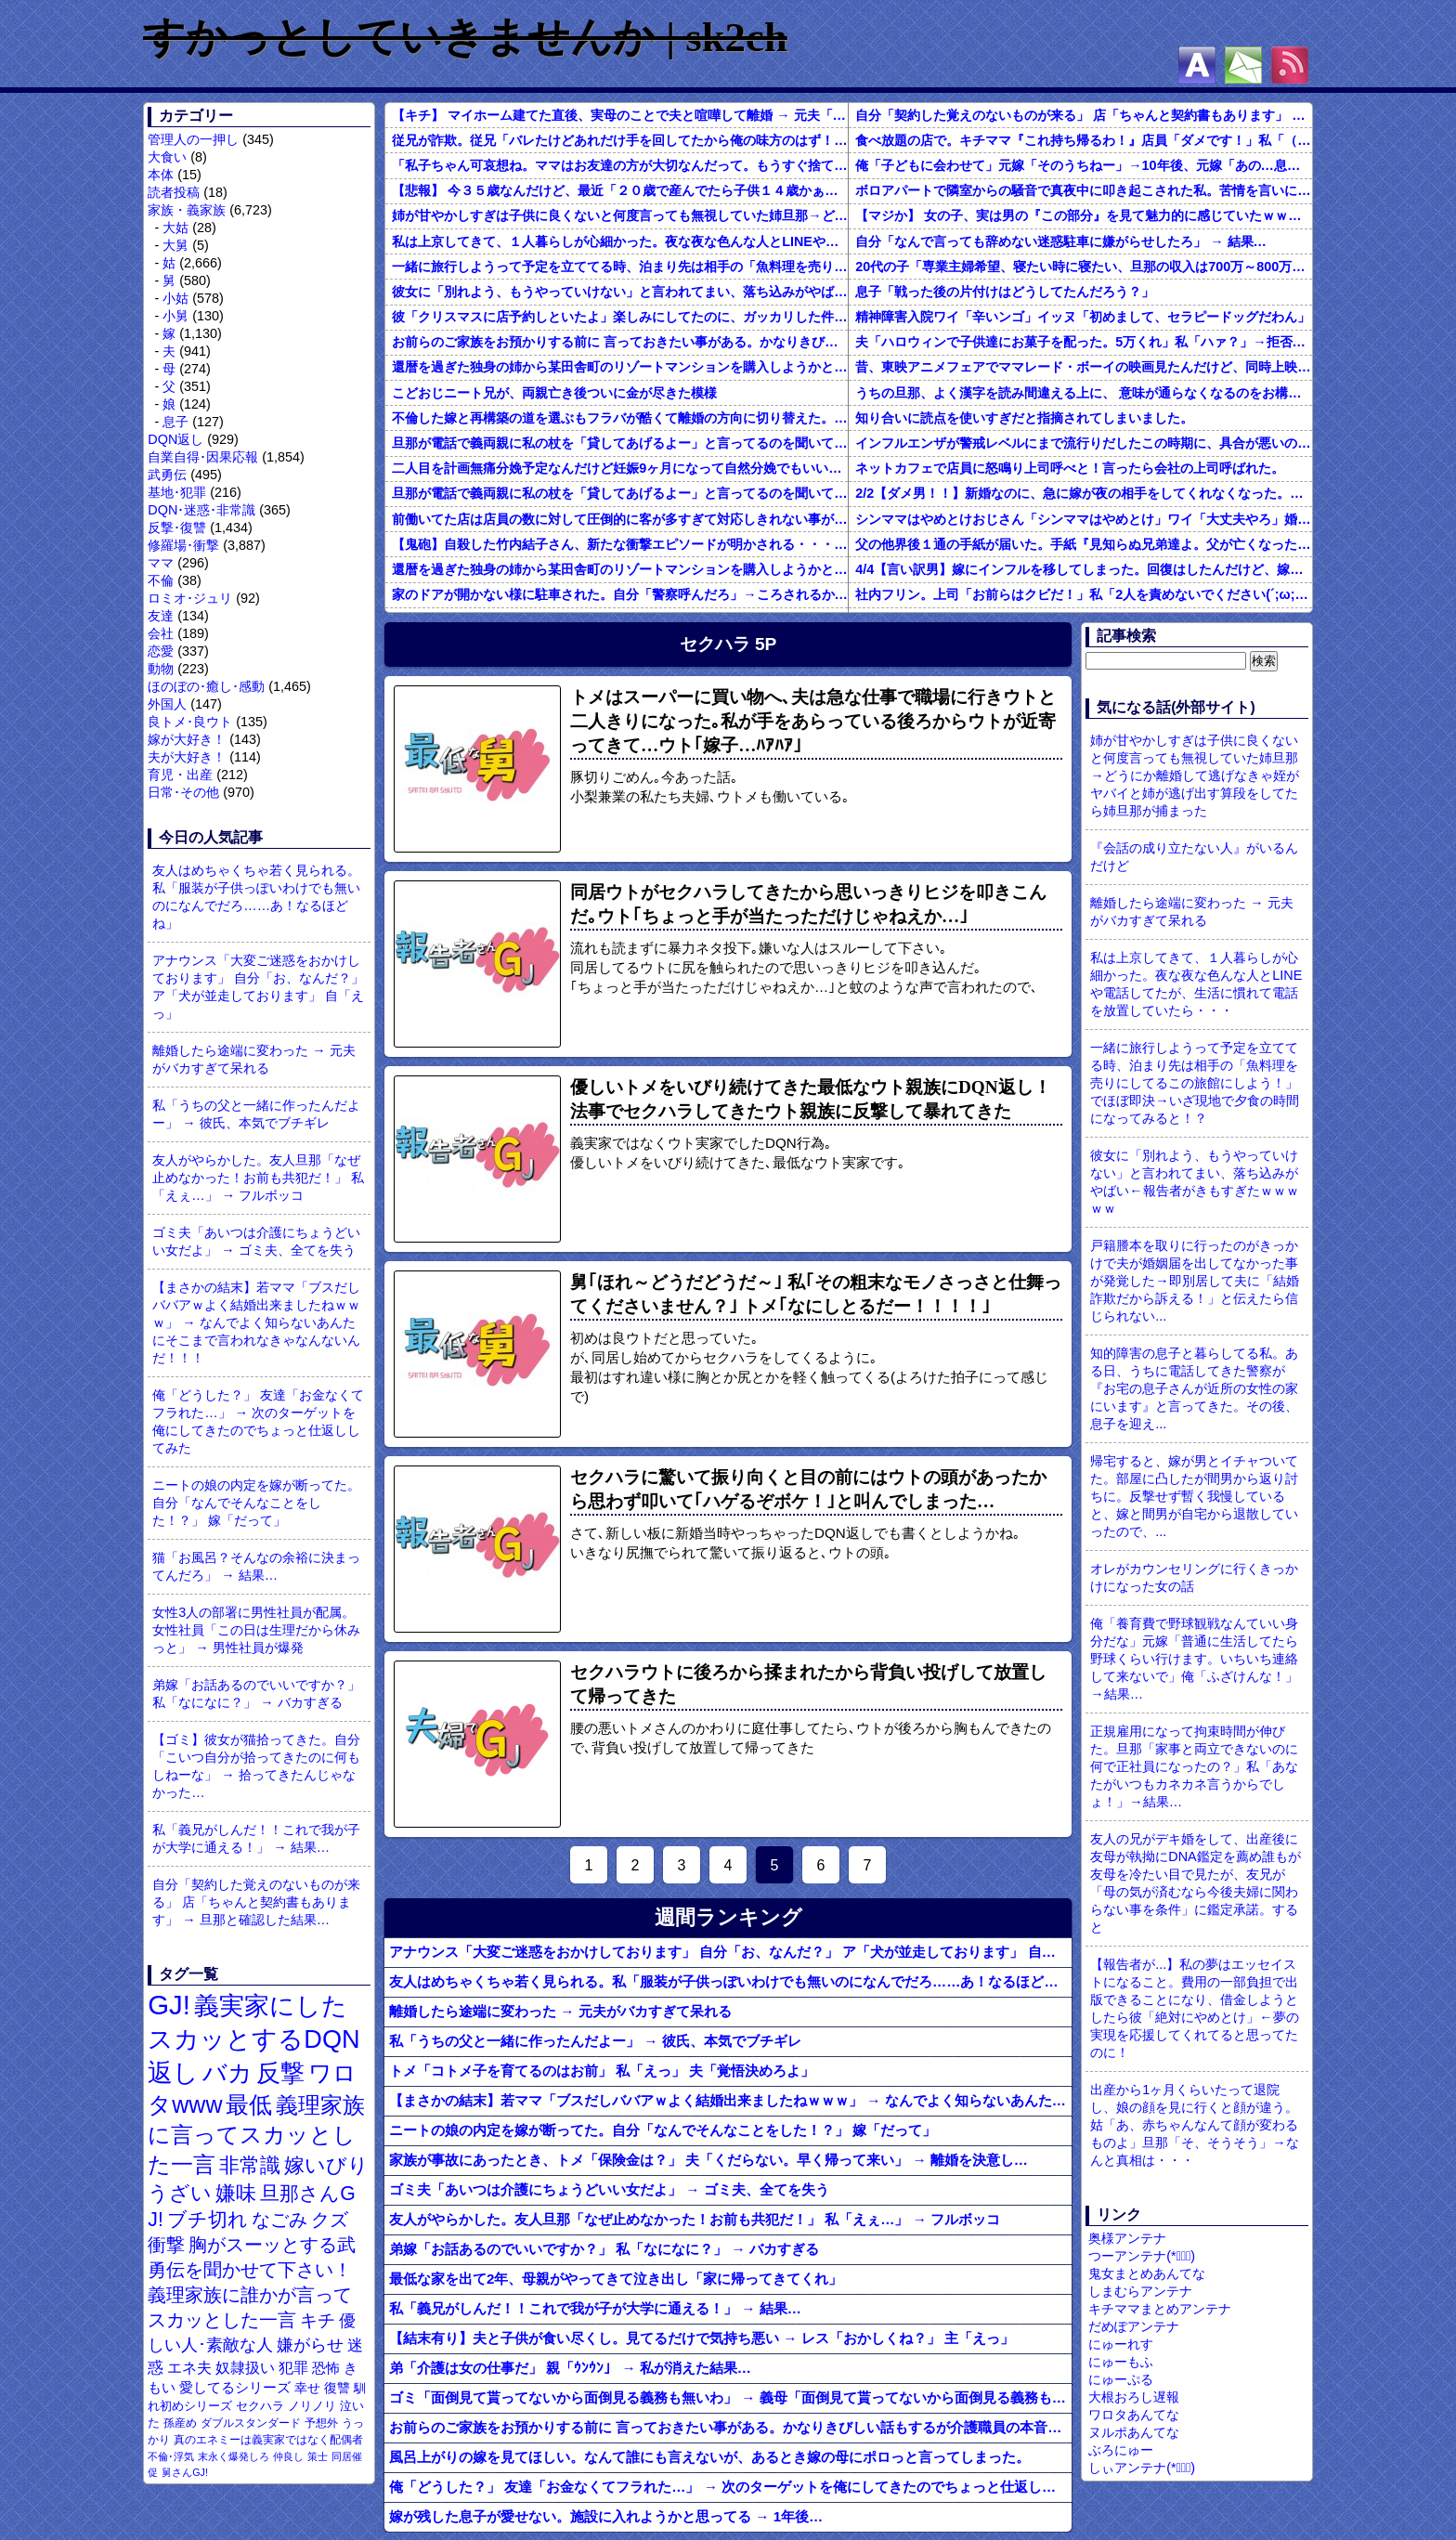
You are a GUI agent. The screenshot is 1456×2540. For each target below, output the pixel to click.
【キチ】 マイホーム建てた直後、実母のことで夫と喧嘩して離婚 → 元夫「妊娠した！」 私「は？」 (620, 115)
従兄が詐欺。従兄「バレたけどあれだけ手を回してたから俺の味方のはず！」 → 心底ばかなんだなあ (620, 140)
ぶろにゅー (1120, 2449)
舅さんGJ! (185, 2472)
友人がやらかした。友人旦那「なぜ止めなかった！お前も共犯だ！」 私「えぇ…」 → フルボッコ (258, 1178)
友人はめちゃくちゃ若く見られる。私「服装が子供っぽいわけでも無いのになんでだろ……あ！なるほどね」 (256, 897)
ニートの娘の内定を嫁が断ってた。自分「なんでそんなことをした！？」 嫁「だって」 (256, 1503)
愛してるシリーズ (235, 2387)
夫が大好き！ (187, 756)
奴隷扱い (245, 2368)
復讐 (337, 2388)
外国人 (167, 704)
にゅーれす (1120, 2344)
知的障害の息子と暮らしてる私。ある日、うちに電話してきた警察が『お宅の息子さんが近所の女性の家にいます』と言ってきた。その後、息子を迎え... (1194, 1388)
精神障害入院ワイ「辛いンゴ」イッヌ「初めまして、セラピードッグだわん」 (1082, 316)
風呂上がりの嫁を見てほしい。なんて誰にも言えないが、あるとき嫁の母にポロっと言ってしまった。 (709, 2457)
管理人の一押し (193, 139)
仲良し (288, 2456)
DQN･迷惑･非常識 (201, 509)
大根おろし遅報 (1133, 2397)
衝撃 (166, 2244)
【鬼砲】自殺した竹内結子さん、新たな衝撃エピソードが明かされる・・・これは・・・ (620, 544)
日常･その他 (183, 792)
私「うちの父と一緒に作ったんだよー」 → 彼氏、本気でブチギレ (256, 1114)
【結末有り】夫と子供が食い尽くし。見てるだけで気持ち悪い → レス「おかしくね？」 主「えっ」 (701, 2338)
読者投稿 (174, 192)
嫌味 (235, 2193)
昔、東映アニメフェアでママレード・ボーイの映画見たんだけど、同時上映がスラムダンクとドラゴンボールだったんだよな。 (1083, 366)
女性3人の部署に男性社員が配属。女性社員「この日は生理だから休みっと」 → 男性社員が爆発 (256, 1630)
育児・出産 (180, 774)
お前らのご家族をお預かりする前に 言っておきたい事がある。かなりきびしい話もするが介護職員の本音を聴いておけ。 (620, 341)
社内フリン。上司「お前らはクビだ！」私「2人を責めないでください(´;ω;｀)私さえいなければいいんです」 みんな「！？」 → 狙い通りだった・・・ (1083, 594)
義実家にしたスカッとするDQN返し (253, 2039)
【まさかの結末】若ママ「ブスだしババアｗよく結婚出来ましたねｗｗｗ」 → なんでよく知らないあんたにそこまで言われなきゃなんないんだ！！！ (256, 1322)
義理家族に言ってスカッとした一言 (256, 2135)
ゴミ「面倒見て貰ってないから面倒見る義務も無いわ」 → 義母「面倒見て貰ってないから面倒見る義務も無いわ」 (730, 2397)
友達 (161, 615)
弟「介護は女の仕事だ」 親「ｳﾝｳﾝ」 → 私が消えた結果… (570, 2368)
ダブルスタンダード (251, 2422)
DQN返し (175, 439)
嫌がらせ (310, 2345)
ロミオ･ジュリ (190, 598)
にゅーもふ (1120, 2361)
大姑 (175, 227)
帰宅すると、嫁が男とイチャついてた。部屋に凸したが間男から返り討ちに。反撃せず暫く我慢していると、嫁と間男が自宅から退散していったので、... (1194, 1496)
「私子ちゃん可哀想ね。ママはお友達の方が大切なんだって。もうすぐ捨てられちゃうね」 (620, 165)
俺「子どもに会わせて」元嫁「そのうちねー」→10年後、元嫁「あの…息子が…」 (1083, 165)
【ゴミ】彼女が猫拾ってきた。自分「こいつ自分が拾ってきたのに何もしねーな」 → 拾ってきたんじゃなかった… (256, 1766)
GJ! (169, 2004)
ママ (161, 562)
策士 (317, 2456)
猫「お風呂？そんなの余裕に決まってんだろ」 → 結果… (256, 1566)
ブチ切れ (207, 2219)
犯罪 (293, 2368)
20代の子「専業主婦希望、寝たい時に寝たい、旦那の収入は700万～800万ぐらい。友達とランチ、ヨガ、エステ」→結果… (1083, 266)
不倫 (161, 580)
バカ (227, 2073)
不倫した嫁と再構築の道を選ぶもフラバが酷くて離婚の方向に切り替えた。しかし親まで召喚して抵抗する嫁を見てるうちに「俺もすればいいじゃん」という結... (620, 417)
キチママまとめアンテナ (1159, 2308)
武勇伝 (167, 474)
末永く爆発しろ (233, 2456)
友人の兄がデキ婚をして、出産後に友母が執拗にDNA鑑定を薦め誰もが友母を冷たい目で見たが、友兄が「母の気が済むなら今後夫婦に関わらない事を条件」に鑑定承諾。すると (1195, 1882)
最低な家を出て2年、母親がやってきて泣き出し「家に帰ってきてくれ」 (615, 2278)
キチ (317, 2320)
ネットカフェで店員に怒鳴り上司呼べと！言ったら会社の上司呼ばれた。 (1069, 468)
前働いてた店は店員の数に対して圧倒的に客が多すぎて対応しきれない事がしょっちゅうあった (620, 519)
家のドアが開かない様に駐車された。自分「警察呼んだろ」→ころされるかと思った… (620, 594)
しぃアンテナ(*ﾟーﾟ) (1141, 2467)
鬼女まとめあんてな (1146, 2273)
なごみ (279, 2219)
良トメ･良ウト (190, 721)
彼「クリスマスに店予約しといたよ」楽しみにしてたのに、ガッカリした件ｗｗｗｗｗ (620, 316)
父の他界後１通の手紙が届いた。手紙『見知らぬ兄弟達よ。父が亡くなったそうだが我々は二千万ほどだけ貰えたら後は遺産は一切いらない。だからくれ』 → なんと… (1083, 544)
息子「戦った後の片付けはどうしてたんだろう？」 (1004, 291)
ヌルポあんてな (1133, 2432)
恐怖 (326, 2368)
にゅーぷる (1120, 2379)
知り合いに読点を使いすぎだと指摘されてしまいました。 (1024, 417)
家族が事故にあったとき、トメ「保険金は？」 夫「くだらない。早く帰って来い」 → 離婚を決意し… (708, 2160)
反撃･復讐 (177, 527)
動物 (161, 668)
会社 (161, 633)
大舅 (175, 245)
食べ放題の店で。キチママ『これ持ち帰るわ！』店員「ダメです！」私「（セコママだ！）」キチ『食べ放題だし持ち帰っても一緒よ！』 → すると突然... (1083, 140)
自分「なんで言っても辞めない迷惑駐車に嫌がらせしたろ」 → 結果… (1061, 241)
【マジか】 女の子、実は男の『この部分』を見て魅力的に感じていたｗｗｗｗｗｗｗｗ (1083, 215)
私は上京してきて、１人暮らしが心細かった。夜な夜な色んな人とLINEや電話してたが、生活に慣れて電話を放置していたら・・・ (620, 241)
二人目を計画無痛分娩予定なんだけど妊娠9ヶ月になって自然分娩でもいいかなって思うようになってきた (620, 468)
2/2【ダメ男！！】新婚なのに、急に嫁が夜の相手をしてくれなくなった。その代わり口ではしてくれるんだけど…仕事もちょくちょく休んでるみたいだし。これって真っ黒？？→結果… (1083, 493)
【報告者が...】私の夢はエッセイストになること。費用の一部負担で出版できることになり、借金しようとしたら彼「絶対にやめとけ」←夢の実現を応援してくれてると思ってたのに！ (1194, 2008)
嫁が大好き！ (187, 739)
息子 (175, 421)
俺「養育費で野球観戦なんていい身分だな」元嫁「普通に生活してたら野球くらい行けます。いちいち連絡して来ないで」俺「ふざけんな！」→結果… (1194, 1658)
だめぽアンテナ (1133, 2326)
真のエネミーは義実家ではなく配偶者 (268, 2439)
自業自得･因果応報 (203, 456)
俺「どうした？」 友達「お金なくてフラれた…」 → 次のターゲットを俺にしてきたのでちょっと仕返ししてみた (258, 1421)
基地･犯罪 (177, 492)
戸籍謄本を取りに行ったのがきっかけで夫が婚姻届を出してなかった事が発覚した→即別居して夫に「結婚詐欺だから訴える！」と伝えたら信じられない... (1194, 1280)
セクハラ (260, 2406)
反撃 (280, 2073)
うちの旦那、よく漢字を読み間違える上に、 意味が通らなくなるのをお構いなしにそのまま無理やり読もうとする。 (1083, 392)
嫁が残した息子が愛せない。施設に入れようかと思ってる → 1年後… (606, 2516)
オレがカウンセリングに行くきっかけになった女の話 (1194, 1577)
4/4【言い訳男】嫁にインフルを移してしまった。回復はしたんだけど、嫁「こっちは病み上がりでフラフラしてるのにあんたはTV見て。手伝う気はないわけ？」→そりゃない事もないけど (1083, 569)
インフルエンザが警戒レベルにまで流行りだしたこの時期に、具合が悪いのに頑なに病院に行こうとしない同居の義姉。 (1083, 443)
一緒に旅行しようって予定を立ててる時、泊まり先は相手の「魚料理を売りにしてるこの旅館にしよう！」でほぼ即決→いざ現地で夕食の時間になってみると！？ (620, 266)
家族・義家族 (187, 209)
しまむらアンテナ (1140, 2291)
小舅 (175, 315)
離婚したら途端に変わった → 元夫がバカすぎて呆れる (253, 1059)
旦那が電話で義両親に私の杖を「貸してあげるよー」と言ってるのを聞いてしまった (620, 443)
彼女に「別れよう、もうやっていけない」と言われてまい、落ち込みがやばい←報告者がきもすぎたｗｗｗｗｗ (620, 291)
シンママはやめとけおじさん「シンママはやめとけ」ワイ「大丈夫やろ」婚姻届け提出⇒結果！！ (1083, 519)
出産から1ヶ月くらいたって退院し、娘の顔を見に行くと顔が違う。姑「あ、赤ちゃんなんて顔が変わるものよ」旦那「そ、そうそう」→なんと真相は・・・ (1194, 2125)
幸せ (307, 2387)
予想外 (321, 2422)
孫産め (180, 2422)
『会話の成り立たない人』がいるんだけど (1194, 856)
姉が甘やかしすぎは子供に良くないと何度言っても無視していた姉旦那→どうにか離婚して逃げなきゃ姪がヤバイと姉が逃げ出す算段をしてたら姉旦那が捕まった (620, 215)
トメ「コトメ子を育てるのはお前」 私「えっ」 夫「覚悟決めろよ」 (601, 2070)
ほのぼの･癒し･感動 (206, 686)
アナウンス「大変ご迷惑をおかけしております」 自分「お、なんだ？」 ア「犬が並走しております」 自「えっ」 (258, 987)
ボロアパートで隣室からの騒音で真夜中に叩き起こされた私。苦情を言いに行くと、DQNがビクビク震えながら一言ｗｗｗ (1083, 190)
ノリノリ (312, 2406)
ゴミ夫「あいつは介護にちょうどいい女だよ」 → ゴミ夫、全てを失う (256, 1241)
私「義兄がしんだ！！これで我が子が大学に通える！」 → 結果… (256, 1838)
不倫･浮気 (171, 2456)
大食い (167, 157)
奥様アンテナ (1127, 2238)
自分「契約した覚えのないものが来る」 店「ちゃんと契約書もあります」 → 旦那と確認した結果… (256, 1902)
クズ (329, 2219)
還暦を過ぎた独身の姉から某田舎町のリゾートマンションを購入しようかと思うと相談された (620, 366)
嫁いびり (326, 2165)
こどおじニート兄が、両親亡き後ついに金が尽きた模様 (554, 392)
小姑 (175, 298)
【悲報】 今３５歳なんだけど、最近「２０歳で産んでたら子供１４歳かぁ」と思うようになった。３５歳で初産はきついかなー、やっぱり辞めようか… (620, 190)
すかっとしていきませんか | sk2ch (465, 37)
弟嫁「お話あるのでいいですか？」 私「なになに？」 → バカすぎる (256, 1693)
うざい (180, 2193)
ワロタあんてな (1133, 2414)
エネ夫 (189, 2367)
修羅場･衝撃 (183, 545)
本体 (161, 174)
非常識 (249, 2165)
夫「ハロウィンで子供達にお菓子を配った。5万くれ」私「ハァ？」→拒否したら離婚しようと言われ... (1083, 341)
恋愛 (161, 651)
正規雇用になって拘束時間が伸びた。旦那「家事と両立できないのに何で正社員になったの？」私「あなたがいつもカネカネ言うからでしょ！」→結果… (1194, 1766)
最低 (249, 2104)
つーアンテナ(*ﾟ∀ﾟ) (1141, 2255)
